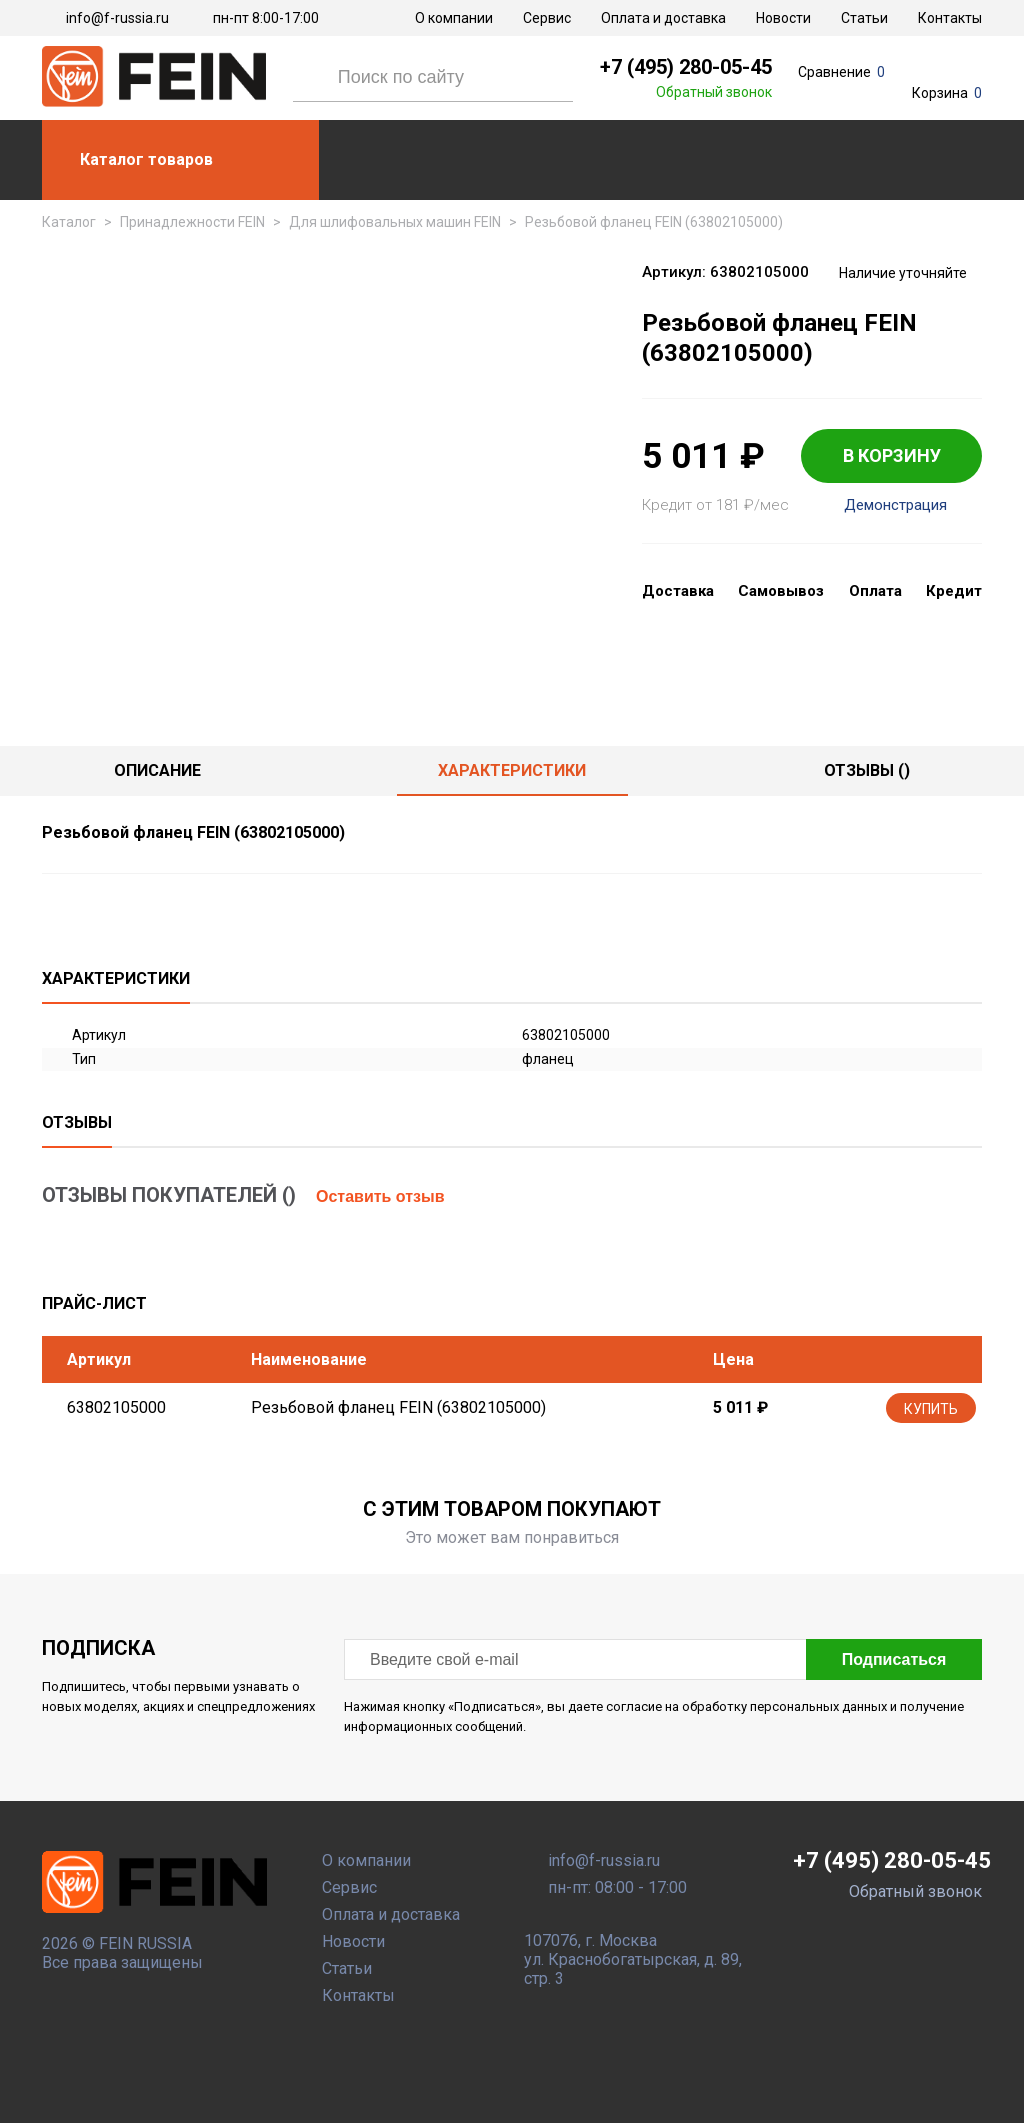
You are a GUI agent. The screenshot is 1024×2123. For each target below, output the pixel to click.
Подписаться (894, 1659)
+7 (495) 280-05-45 (686, 67)
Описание (157, 770)
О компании (454, 18)
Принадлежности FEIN (192, 222)
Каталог (69, 222)
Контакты (950, 18)
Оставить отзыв (380, 1196)
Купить (931, 1409)
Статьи (864, 18)
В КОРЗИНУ (892, 455)
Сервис (547, 18)
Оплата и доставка (663, 18)
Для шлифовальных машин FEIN (395, 222)
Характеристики (512, 770)
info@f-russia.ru (117, 18)
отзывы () (867, 770)
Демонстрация (895, 505)
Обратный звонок (714, 92)
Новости (783, 18)
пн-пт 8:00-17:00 (266, 18)
